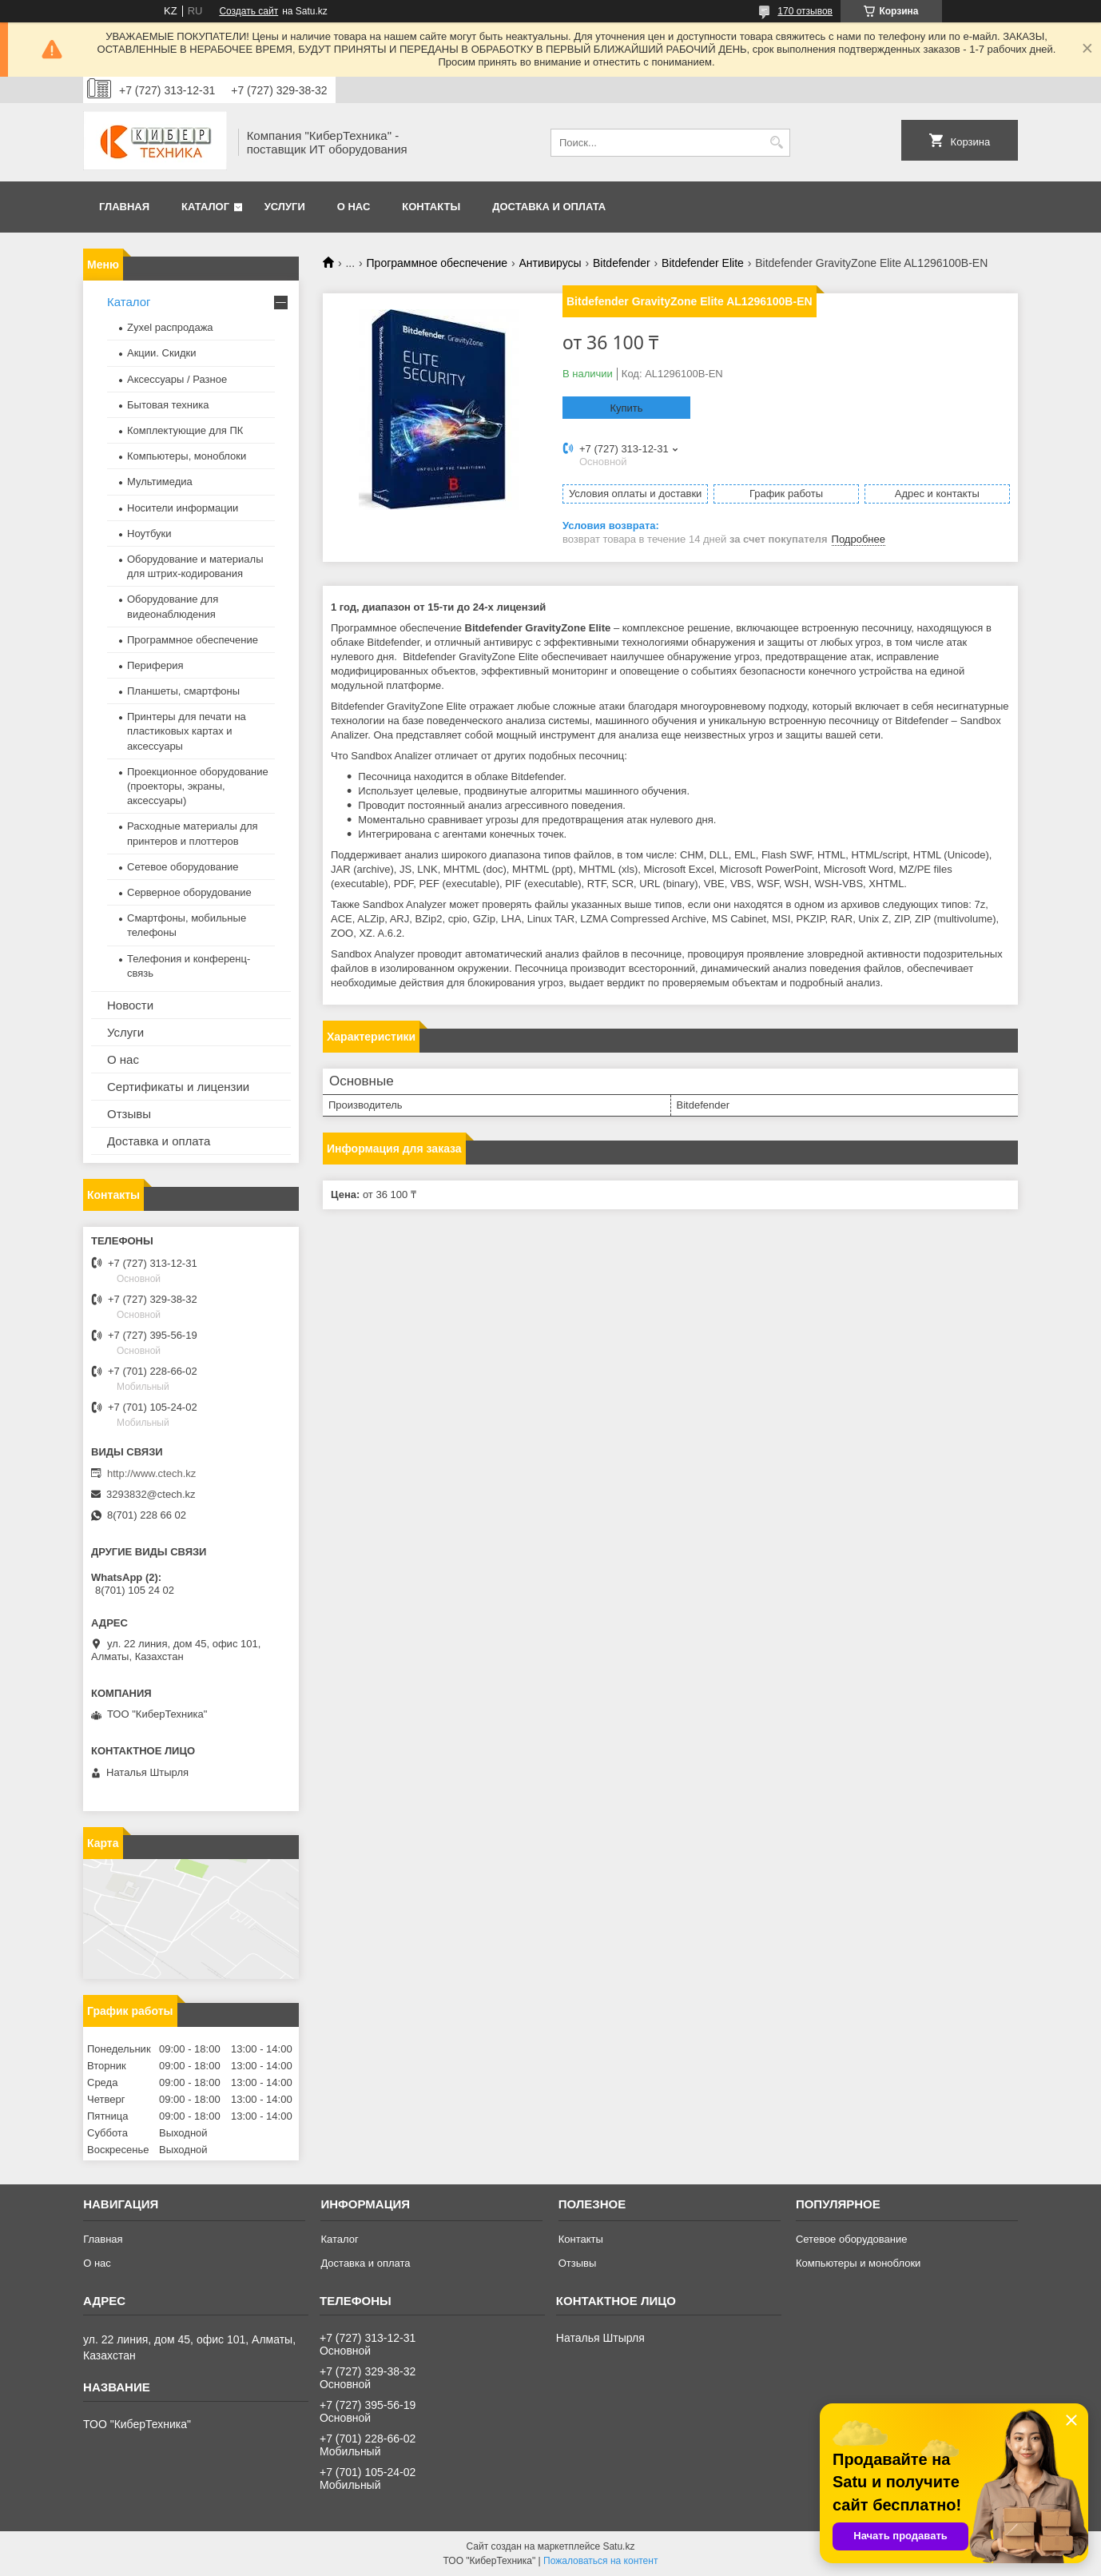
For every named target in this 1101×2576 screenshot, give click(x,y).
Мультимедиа (160, 482)
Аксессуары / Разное (177, 379)
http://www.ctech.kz (151, 1473)
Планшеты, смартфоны (183, 691)
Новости (130, 1005)
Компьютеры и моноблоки (858, 2263)
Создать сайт (248, 11)
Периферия (155, 665)
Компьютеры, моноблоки (186, 456)
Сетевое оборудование (183, 867)
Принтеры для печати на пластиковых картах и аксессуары (186, 731)
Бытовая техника (168, 405)
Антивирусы (550, 263)
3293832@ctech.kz (151, 1494)
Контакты (431, 207)
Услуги (284, 207)
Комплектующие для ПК (185, 430)
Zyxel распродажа (170, 327)
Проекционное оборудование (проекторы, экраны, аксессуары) (197, 786)
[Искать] (776, 143)
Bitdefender (621, 263)
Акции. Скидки (161, 353)
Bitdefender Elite (703, 263)
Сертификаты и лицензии (178, 1086)
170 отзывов (805, 11)
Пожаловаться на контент (600, 2560)
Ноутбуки (149, 533)
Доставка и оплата (549, 207)
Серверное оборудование (189, 892)
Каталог (205, 207)
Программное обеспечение (437, 263)
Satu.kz (618, 2546)
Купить (626, 408)
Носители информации (182, 508)
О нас (354, 207)
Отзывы (129, 1114)
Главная (124, 207)
